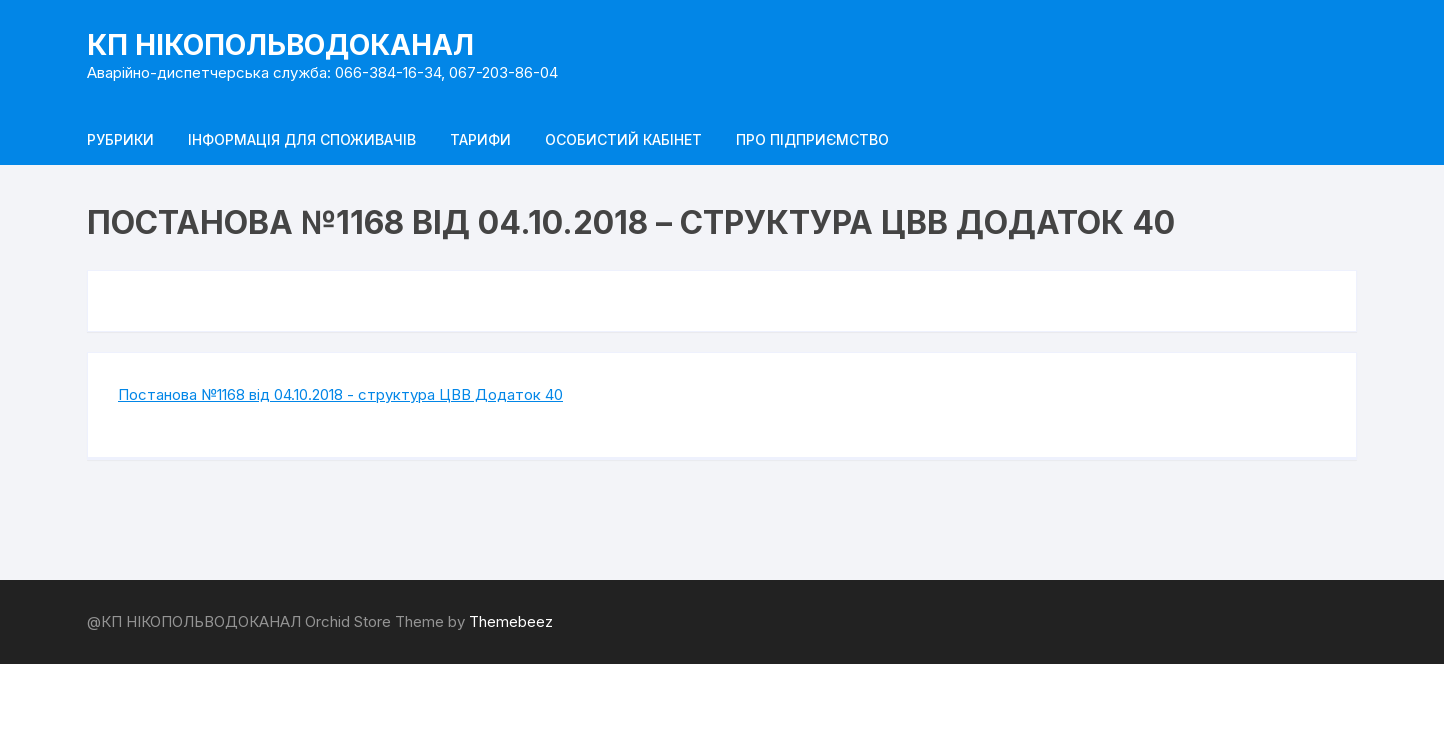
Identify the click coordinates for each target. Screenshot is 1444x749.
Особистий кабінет (623, 139)
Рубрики (120, 139)
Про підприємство (812, 139)
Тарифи (480, 139)
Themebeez (511, 621)
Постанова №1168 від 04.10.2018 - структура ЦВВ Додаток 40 (340, 394)
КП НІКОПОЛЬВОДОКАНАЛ (280, 45)
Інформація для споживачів (302, 139)
